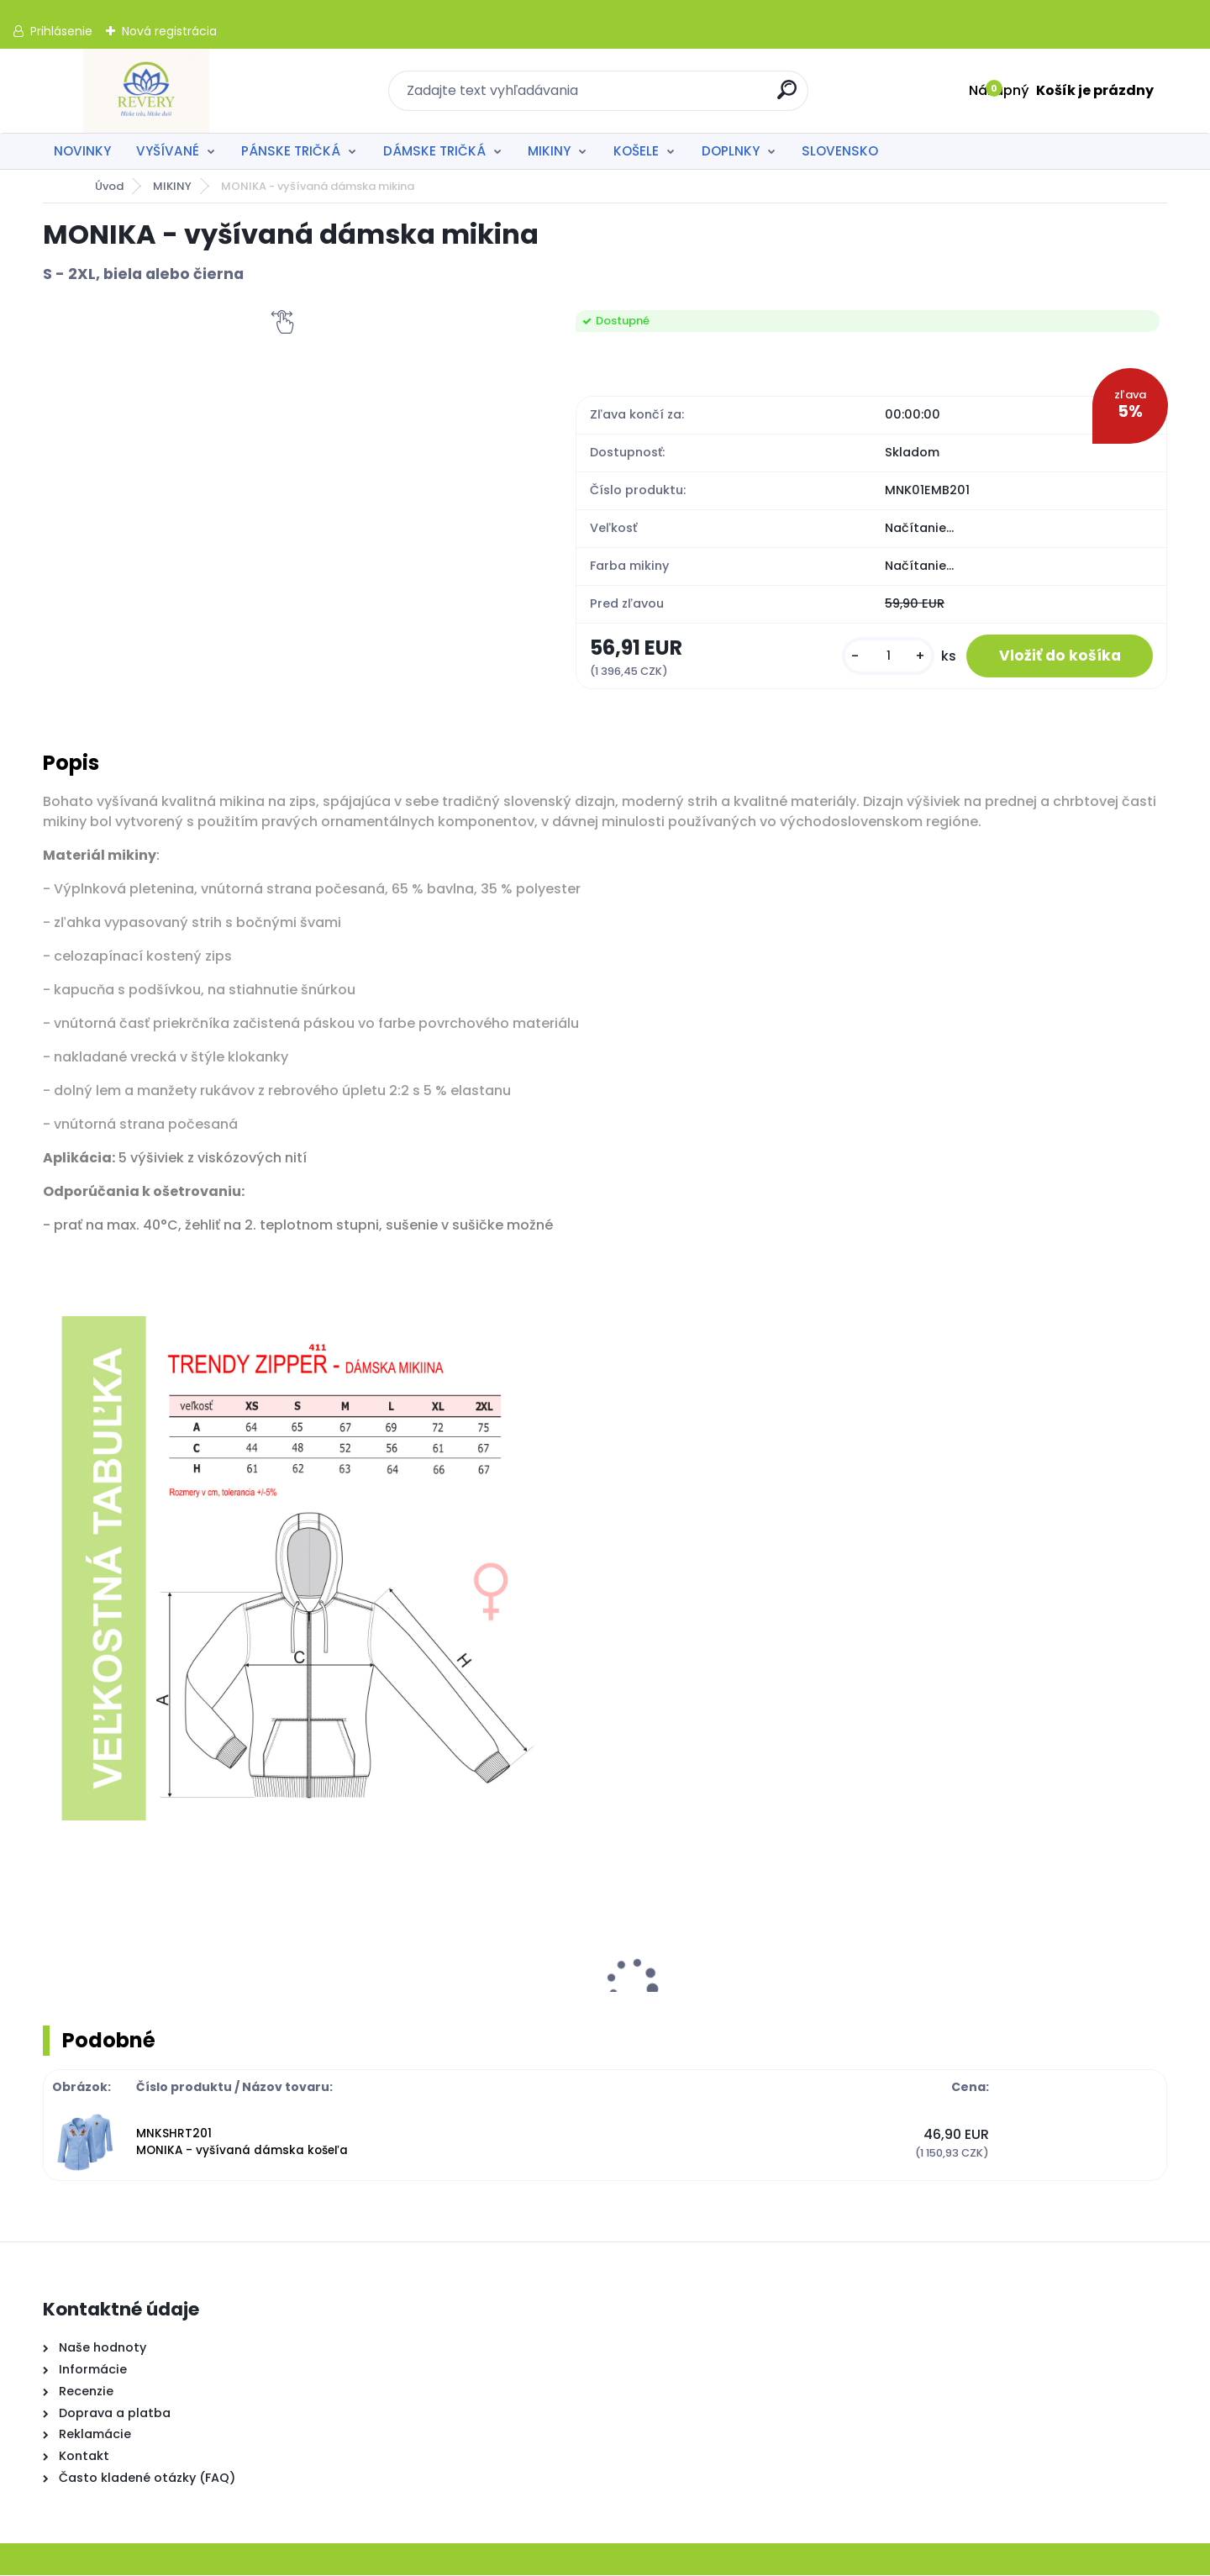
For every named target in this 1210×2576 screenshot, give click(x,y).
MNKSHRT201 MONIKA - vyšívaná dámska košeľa (242, 2142)
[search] (787, 96)
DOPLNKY (731, 151)
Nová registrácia (169, 31)
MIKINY (549, 151)
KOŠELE (636, 151)
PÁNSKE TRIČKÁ (290, 151)
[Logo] (146, 91)
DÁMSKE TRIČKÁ (434, 151)
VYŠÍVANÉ (167, 151)
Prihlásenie (61, 31)
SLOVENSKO (840, 151)
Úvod (109, 186)
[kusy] (885, 657)
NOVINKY (82, 151)
